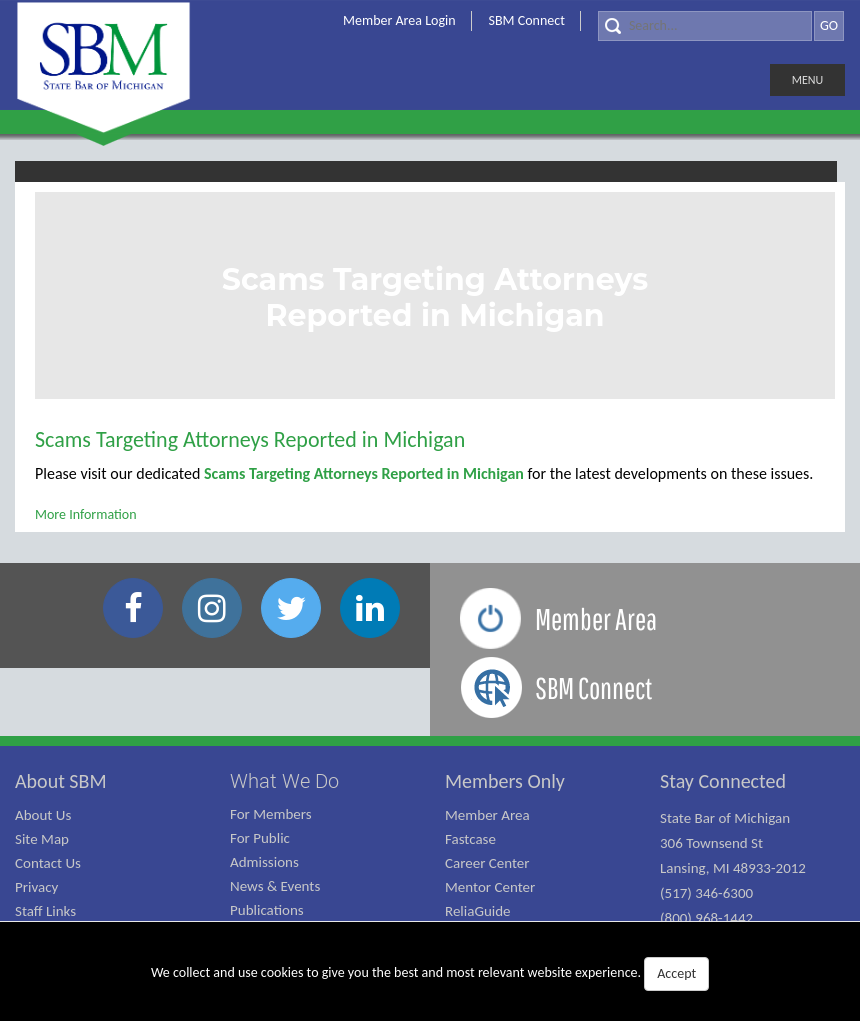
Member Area (487, 815)
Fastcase (470, 839)
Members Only (505, 781)
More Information (86, 514)
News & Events (275, 886)
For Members (271, 814)
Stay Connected (723, 781)
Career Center (487, 863)
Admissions (264, 862)
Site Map (42, 839)
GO (829, 25)
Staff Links (45, 911)
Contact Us (48, 863)
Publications (267, 910)
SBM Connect (527, 20)
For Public (260, 838)
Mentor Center (490, 887)
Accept (676, 973)
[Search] (705, 26)
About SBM (61, 781)
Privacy (36, 887)
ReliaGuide (478, 911)
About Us (43, 815)
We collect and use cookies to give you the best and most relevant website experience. (430, 974)
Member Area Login (399, 20)
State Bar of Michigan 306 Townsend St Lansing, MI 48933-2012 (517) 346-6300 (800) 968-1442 (733, 868)
